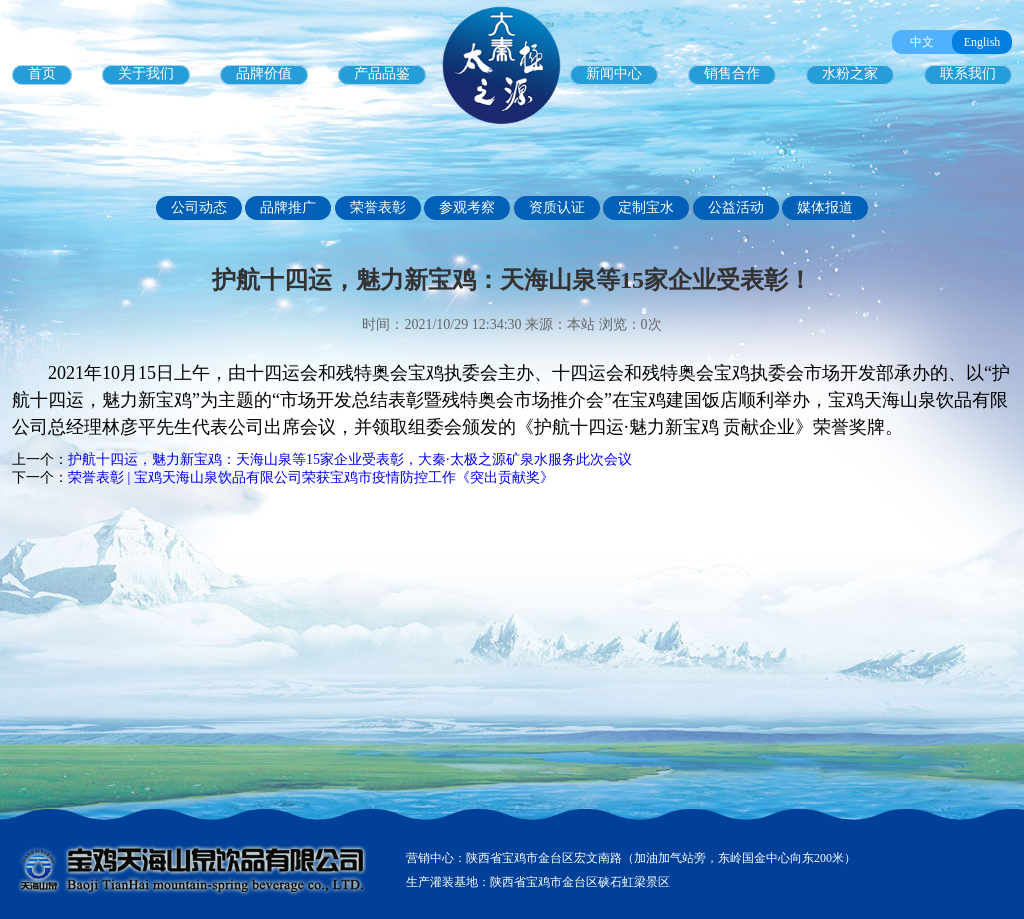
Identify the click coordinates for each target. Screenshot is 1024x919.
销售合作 (732, 73)
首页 (42, 73)
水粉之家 (850, 73)
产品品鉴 (382, 73)
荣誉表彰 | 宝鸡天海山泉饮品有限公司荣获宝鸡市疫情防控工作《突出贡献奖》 (311, 477)
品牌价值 (264, 73)
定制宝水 (646, 207)
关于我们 (146, 73)
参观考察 (467, 207)
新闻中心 (614, 73)
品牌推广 (288, 207)
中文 (922, 42)
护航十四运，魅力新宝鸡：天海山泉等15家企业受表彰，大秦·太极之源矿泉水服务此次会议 (350, 459)
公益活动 (736, 207)
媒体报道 (825, 207)
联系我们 (968, 73)
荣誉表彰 (378, 207)
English (982, 42)
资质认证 (557, 207)
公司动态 (199, 207)
